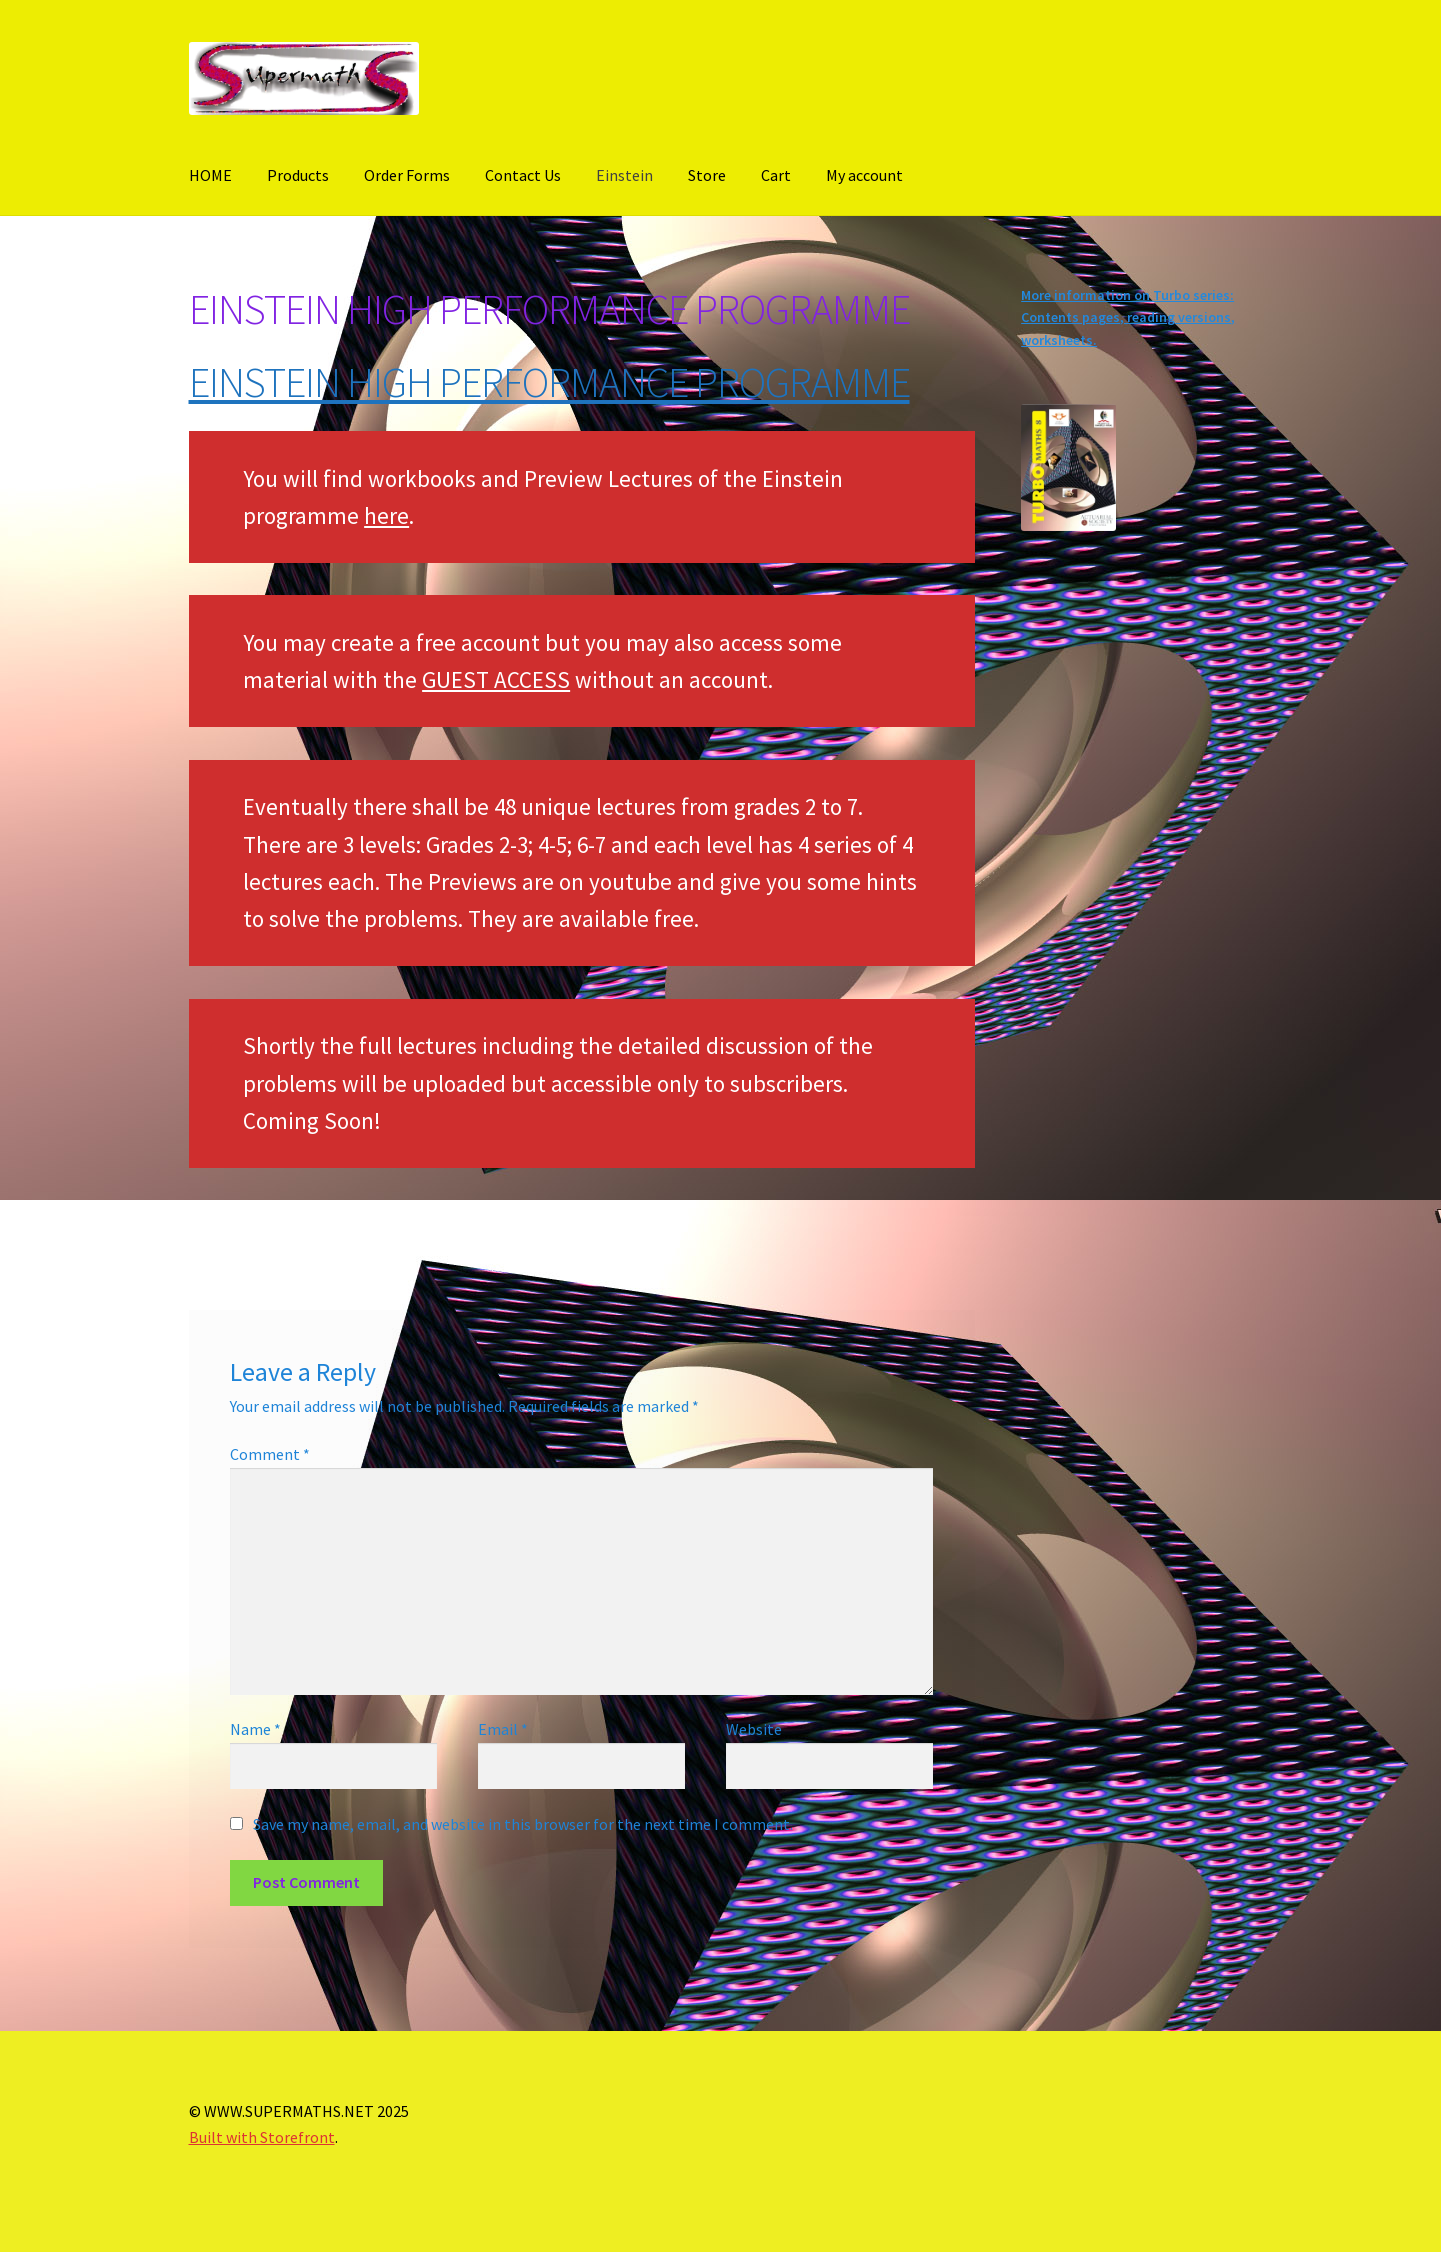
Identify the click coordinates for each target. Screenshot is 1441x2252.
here (386, 515)
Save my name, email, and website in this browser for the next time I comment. (523, 1824)
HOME (210, 175)
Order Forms (407, 175)
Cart (776, 175)
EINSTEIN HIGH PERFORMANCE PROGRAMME (549, 382)
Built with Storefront (262, 2137)
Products (298, 175)
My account (864, 175)
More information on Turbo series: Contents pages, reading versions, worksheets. (1128, 317)
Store (707, 175)
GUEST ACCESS (496, 679)
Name (255, 1729)
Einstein (624, 175)
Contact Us (523, 175)
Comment (270, 1454)
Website (754, 1729)
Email (503, 1729)
